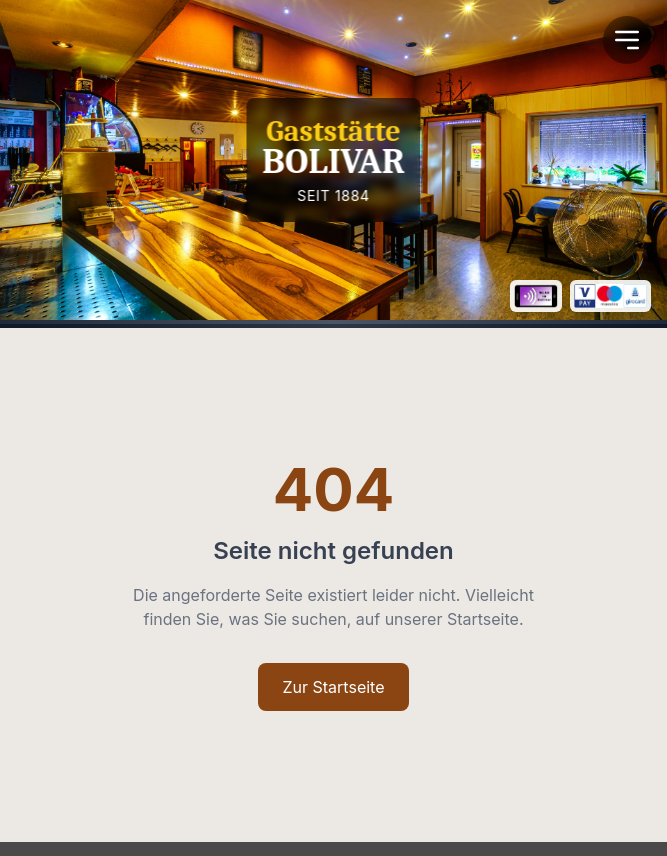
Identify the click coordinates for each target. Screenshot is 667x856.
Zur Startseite (333, 687)
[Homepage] (333, 160)
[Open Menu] (627, 40)
